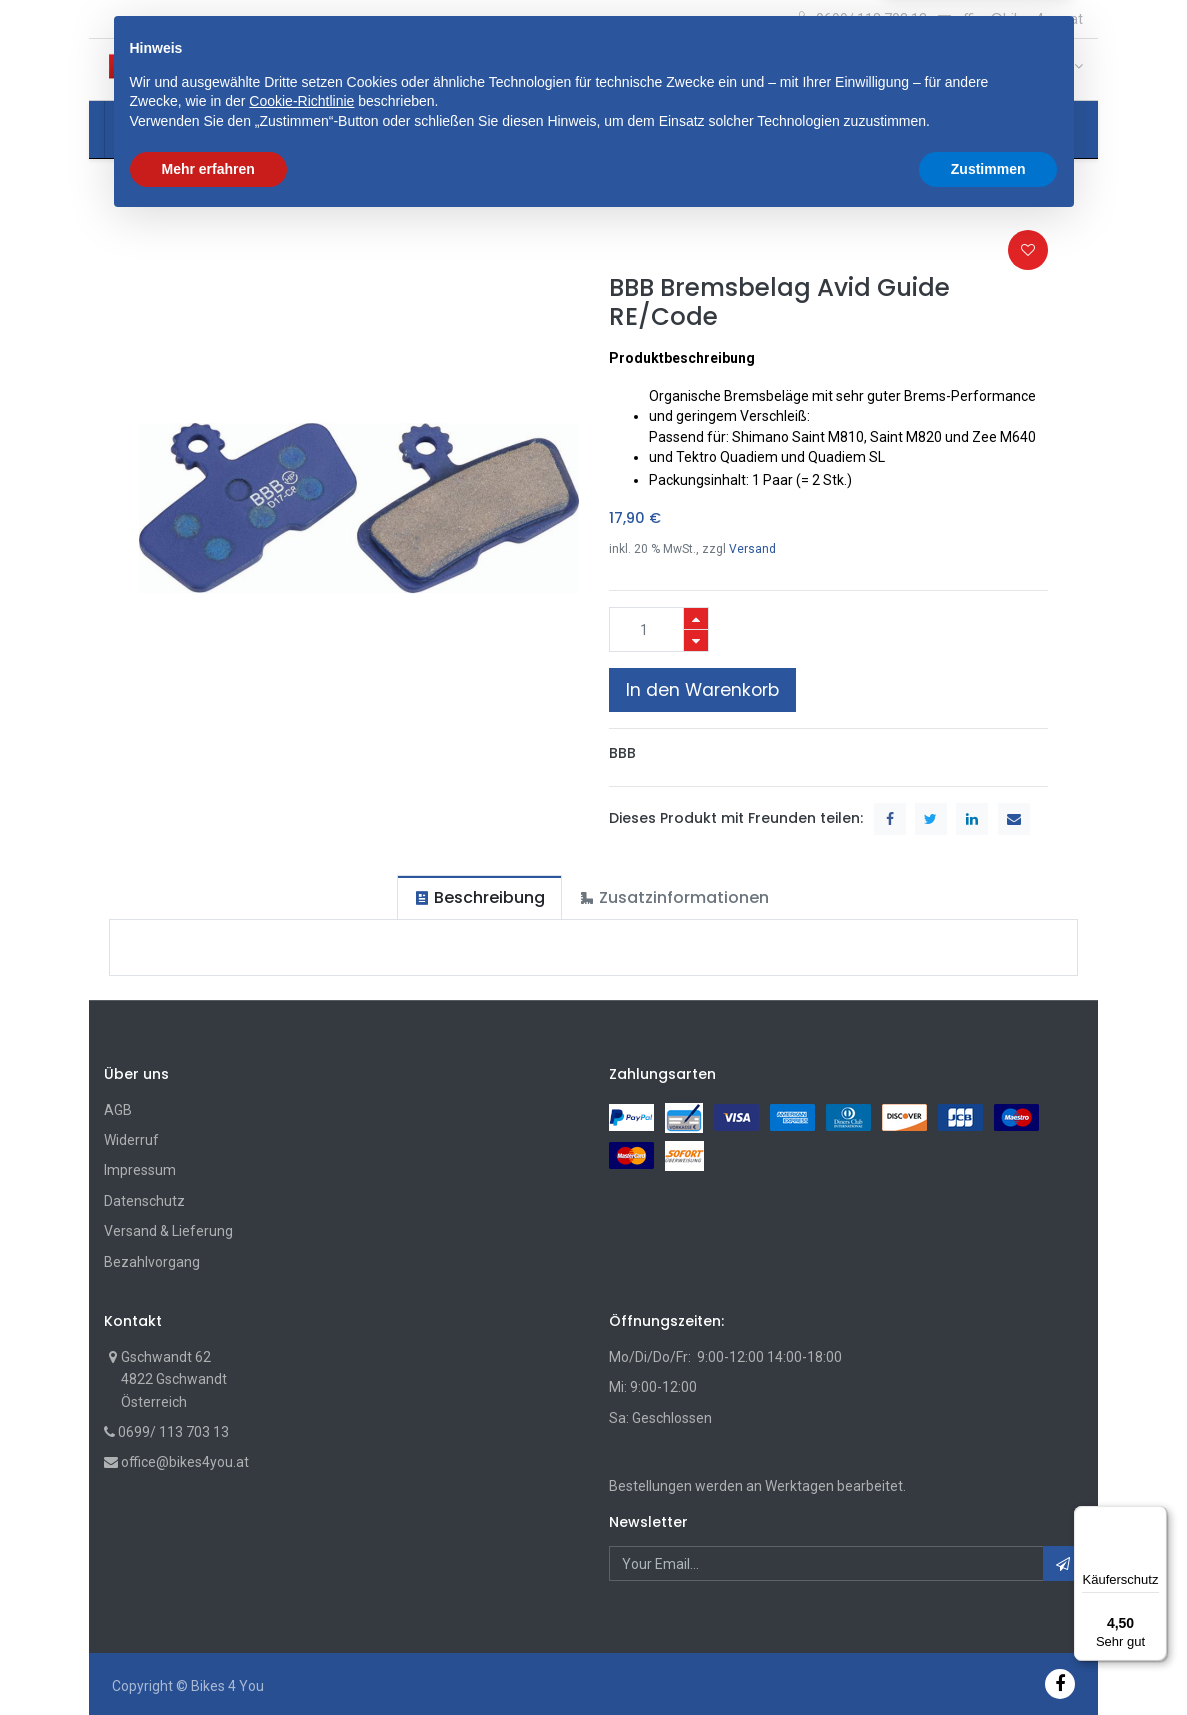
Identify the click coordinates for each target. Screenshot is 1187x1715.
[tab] (479, 897)
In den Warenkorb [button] (702, 690)
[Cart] (990, 70)
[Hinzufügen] (696, 618)
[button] (390, 69)
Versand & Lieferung (168, 1231)
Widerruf (131, 1140)
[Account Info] (1064, 66)
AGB (118, 1110)
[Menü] (1155, 1518)
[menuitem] (158, 130)
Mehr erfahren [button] (208, 1660)
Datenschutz (144, 1201)
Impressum (140, 1170)
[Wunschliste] (1023, 70)
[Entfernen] (696, 640)
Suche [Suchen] (785, 69)
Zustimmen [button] (988, 1660)
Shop (136, 190)
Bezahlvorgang (152, 1262)
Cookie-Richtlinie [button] (301, 1593)
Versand (752, 549)
